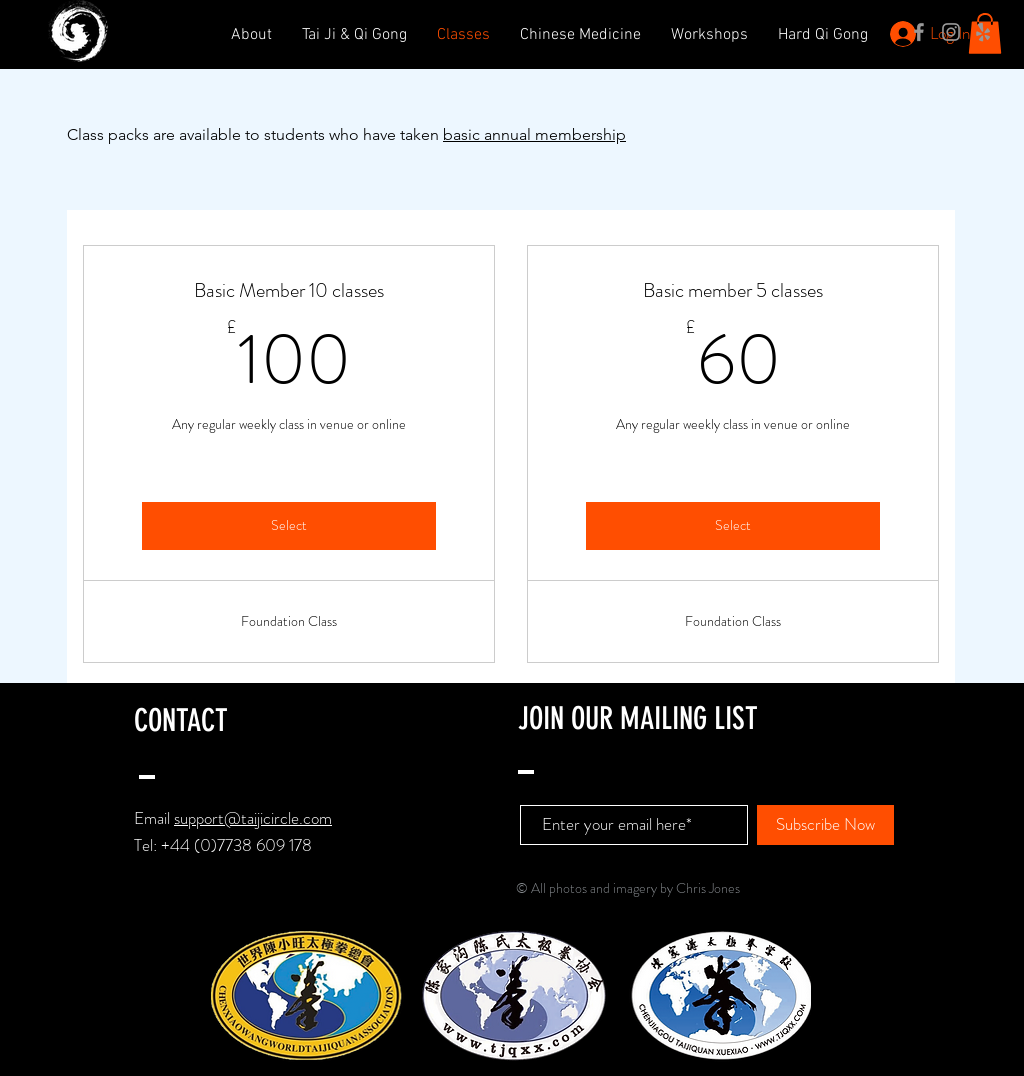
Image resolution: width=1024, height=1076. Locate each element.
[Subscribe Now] (825, 825)
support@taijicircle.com (253, 818)
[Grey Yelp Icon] (983, 32)
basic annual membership (534, 134)
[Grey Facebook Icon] (919, 32)
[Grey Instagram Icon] (951, 32)
